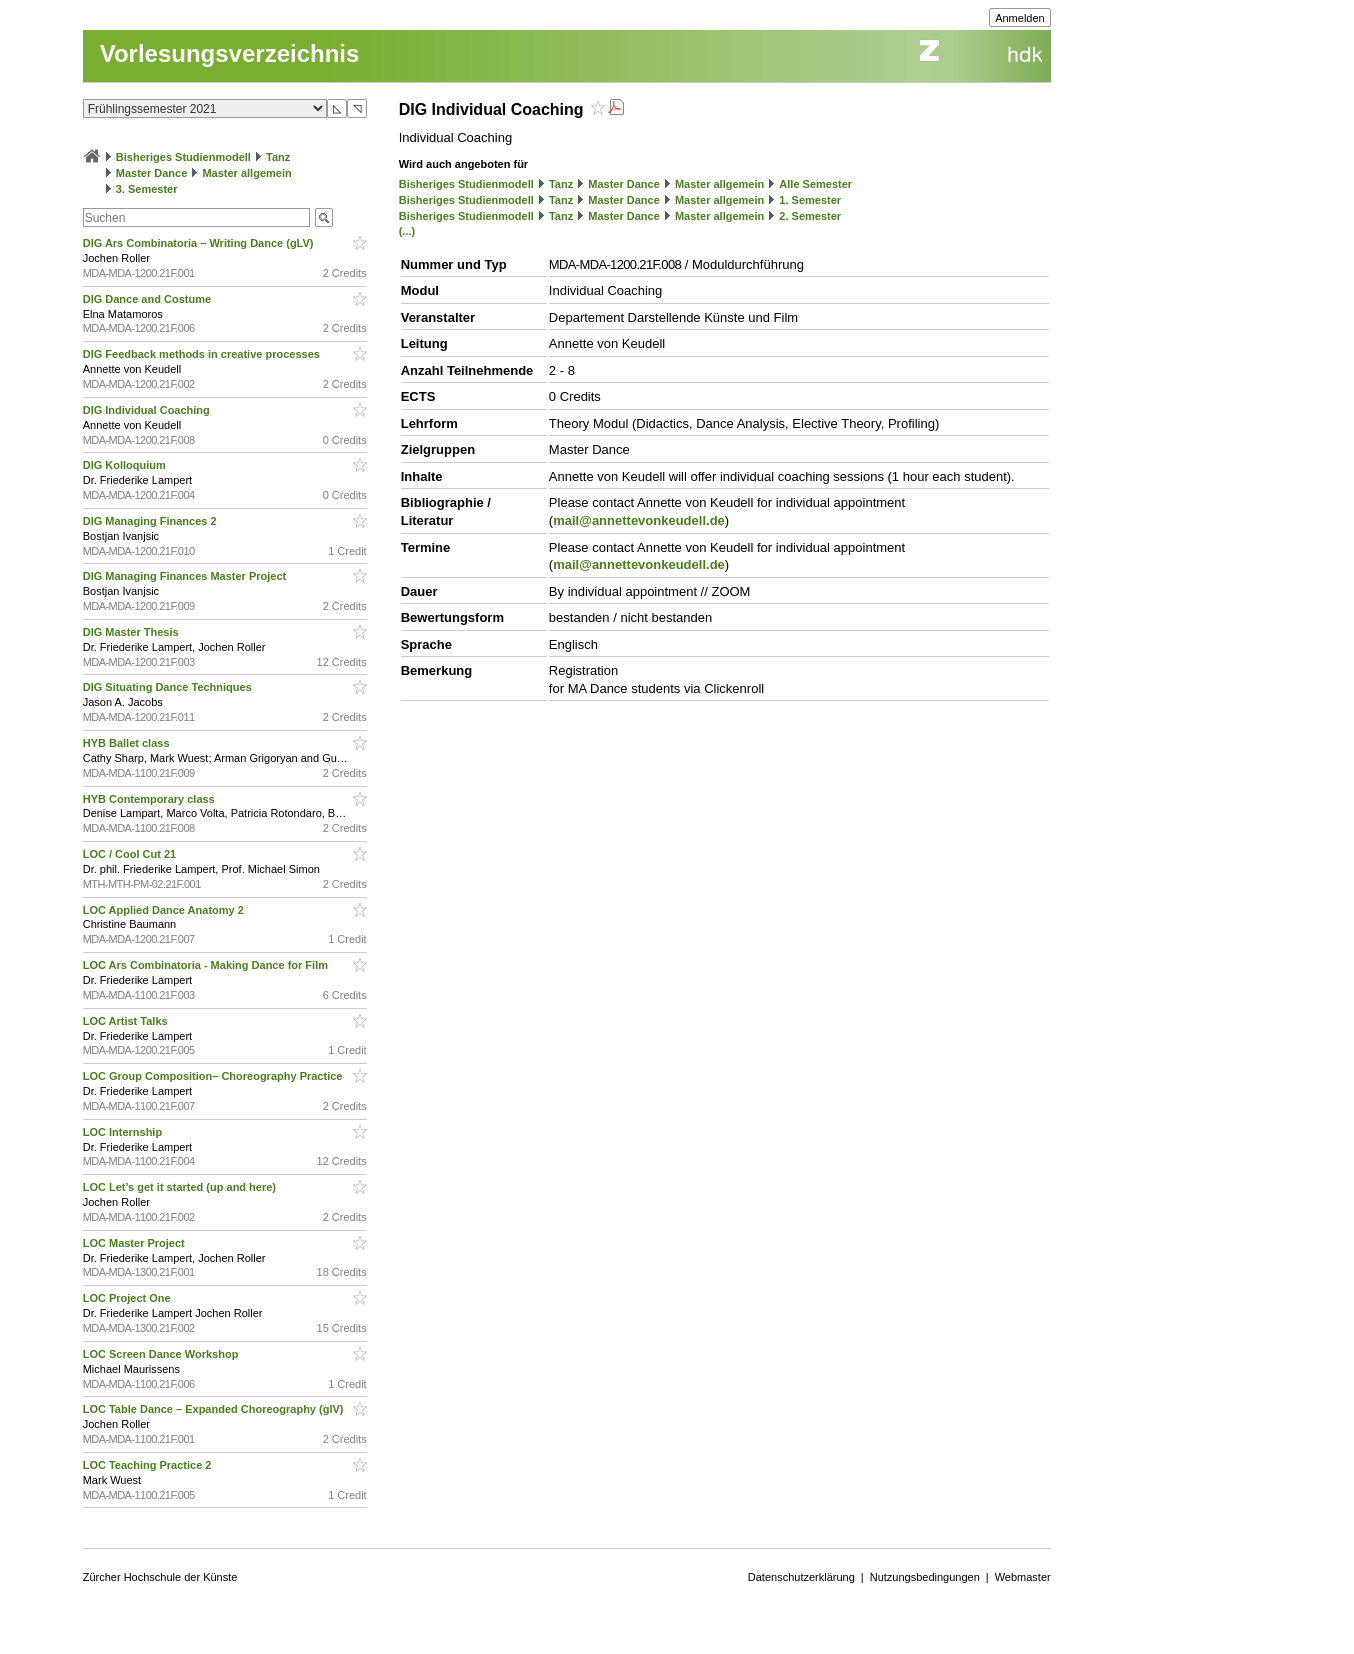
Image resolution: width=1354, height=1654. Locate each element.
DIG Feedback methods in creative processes (203, 354)
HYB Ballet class (128, 743)
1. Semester (810, 200)
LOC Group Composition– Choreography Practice (214, 1076)
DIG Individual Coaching (148, 410)
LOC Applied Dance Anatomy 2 (165, 910)
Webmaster (1023, 1577)
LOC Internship (124, 1132)
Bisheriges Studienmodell (183, 157)
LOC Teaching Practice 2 (149, 1465)
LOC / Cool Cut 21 (131, 854)
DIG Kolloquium (126, 465)
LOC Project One (128, 1298)
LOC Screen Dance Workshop (162, 1354)
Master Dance (152, 173)
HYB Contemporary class (150, 799)
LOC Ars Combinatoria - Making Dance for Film (207, 965)
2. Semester (810, 216)
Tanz (278, 157)
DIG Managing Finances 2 (151, 521)
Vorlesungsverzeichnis (230, 53)
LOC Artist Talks (127, 1021)
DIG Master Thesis (132, 632)
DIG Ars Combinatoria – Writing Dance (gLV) (200, 243)
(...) (407, 231)
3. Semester (147, 189)
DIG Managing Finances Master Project (186, 576)
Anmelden (1020, 18)
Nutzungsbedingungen (925, 1577)
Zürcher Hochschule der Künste (160, 1577)
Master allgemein (246, 173)
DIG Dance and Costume (148, 299)
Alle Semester (815, 184)
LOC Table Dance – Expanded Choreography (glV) (215, 1409)
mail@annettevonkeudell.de (639, 520)
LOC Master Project (135, 1243)
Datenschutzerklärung (801, 1577)
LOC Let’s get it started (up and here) (181, 1187)
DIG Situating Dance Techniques (169, 687)
